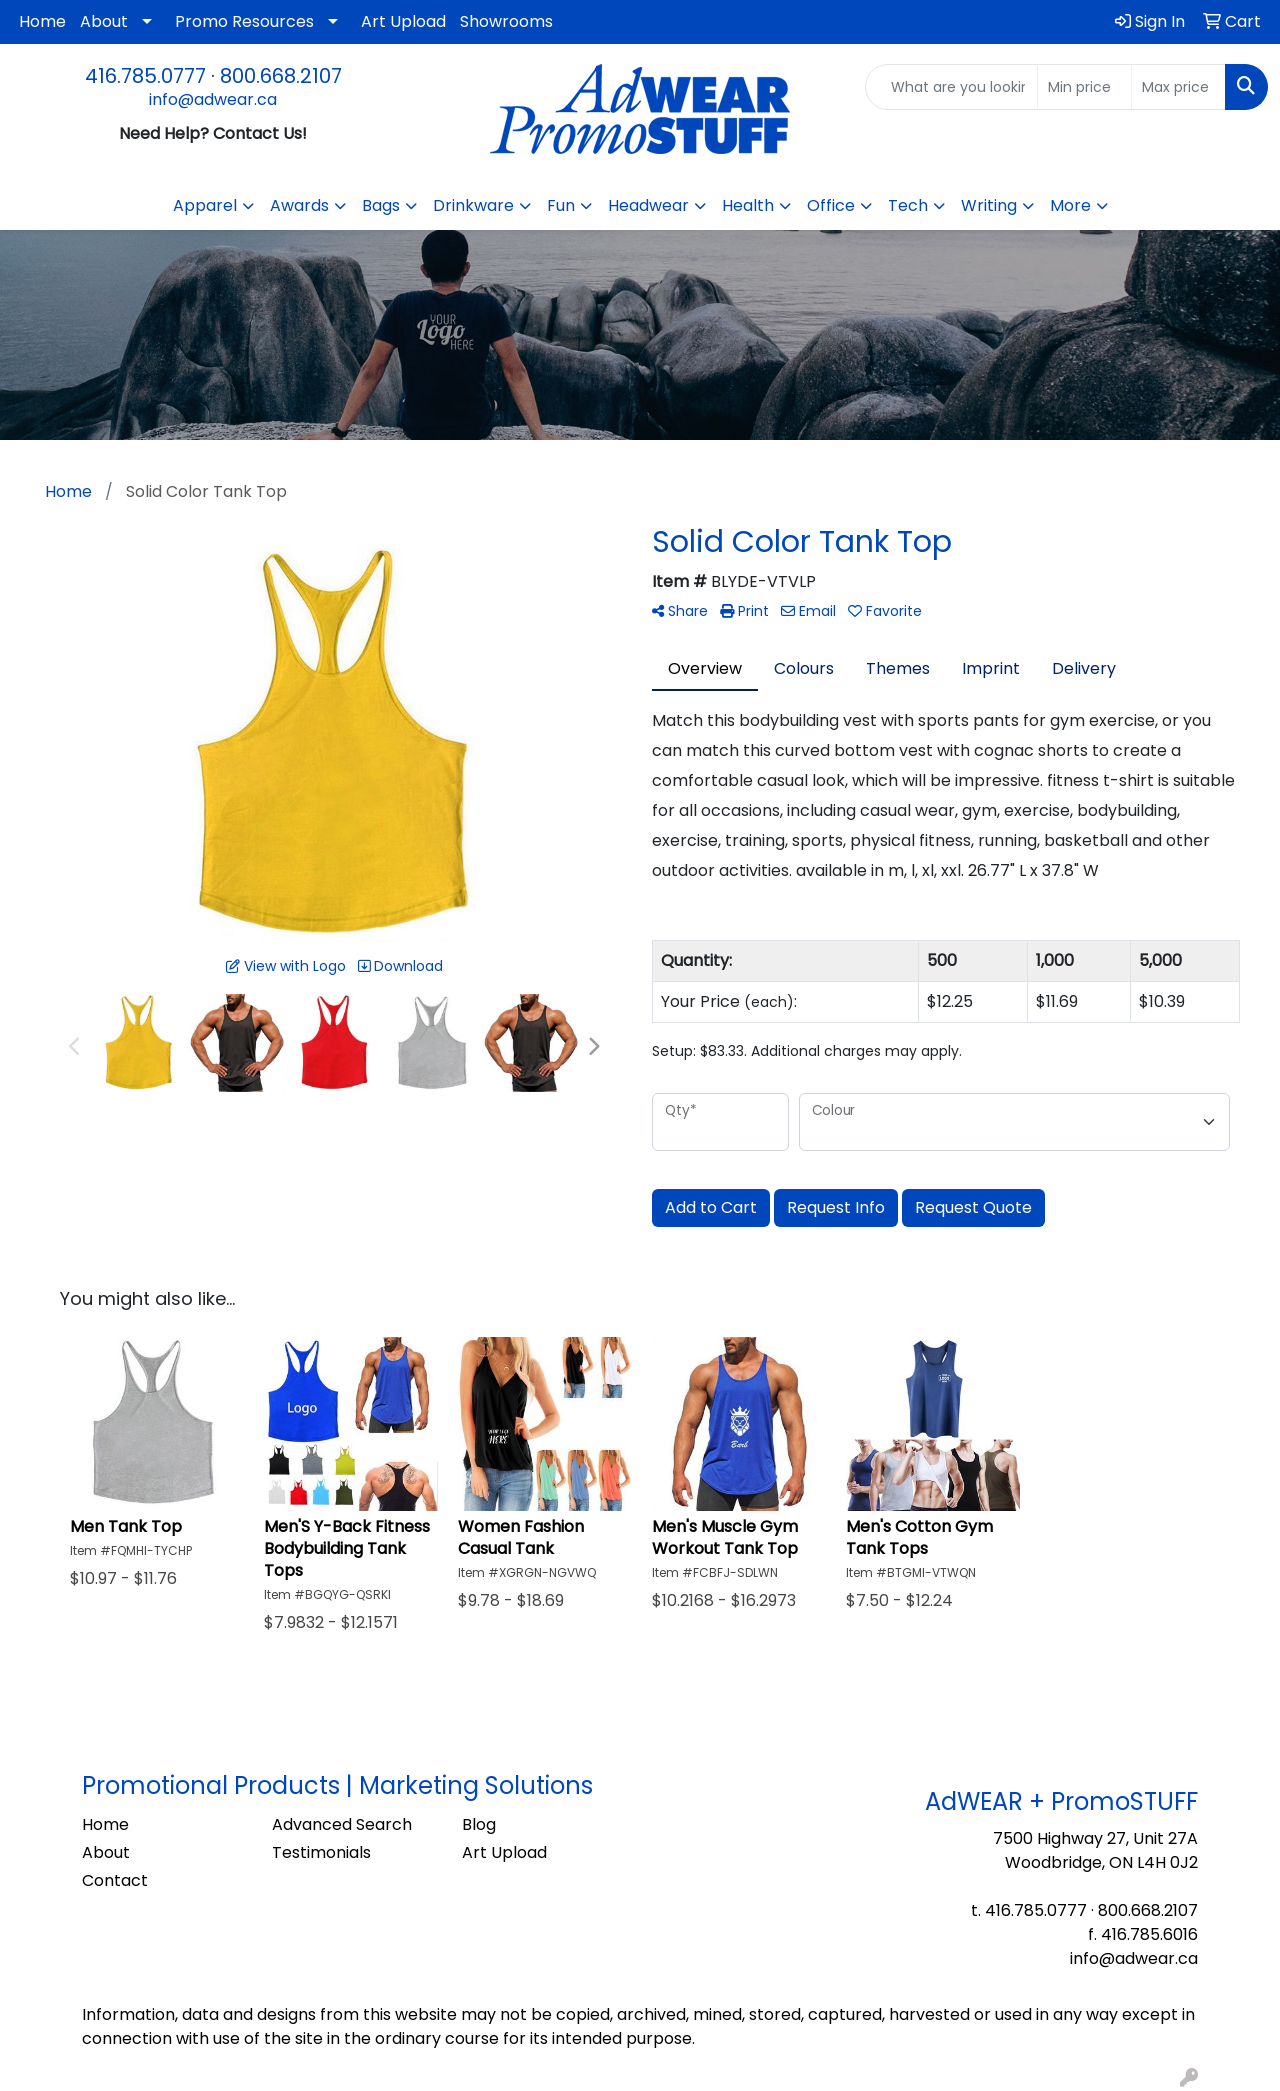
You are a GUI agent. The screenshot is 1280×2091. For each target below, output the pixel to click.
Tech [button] (908, 205)
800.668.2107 (281, 76)
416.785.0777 (145, 76)
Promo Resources (244, 21)
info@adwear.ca (213, 99)
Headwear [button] (648, 205)
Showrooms (506, 21)
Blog (479, 1824)
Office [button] (831, 205)
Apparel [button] (205, 205)
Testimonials (321, 1852)
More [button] (1070, 205)
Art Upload (403, 21)
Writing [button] (989, 205)
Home (42, 21)
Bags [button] (381, 205)
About (104, 21)
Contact (115, 1880)
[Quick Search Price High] (1178, 87)
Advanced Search (342, 1824)
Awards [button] (299, 205)
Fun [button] (561, 205)
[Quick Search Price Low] (1084, 87)
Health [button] (748, 205)
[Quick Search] (951, 87)
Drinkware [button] (473, 205)
